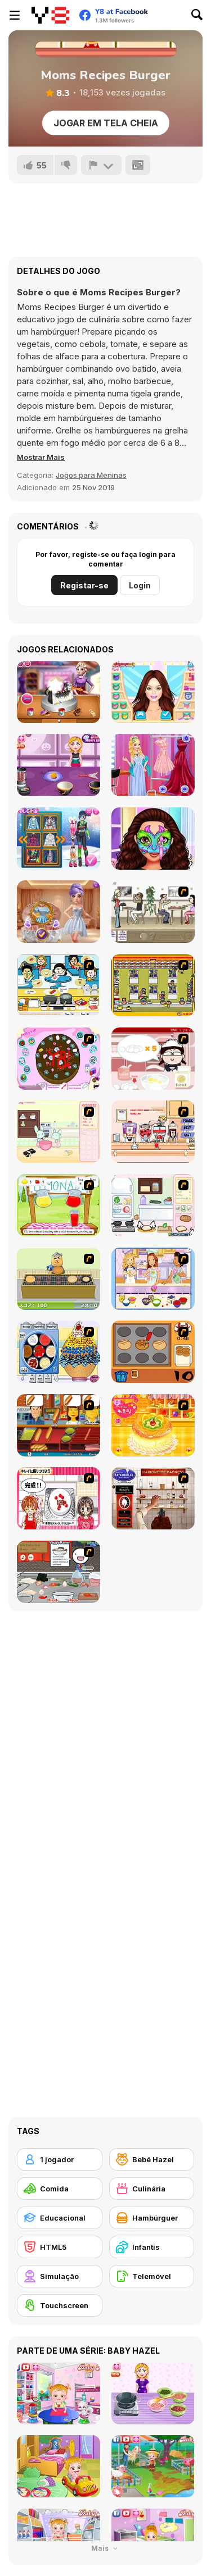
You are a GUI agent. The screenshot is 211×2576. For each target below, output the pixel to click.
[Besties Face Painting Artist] (153, 838)
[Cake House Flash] (153, 1425)
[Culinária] (152, 2188)
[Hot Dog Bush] (58, 1425)
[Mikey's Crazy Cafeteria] (153, 1131)
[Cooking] (153, 1352)
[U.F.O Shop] (153, 985)
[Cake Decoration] (58, 1058)
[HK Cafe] (58, 985)
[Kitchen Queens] (58, 1498)
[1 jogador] (59, 2159)
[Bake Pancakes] (58, 1279)
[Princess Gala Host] (153, 765)
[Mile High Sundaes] (58, 1352)
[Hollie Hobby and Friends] (58, 1205)
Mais (105, 2548)
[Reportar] (101, 165)
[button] (41, 457)
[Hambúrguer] (152, 2218)
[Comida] (59, 2188)
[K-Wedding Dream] (58, 911)
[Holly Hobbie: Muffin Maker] (153, 1279)
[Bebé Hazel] (152, 2159)
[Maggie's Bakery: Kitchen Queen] (153, 1058)
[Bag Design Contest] (58, 692)
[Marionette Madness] (153, 1498)
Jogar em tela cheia (105, 123)
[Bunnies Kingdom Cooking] (58, 1131)
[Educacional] (59, 2218)
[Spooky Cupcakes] (58, 765)
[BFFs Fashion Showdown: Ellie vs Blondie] (153, 692)
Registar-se (84, 585)
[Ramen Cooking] (58, 1572)
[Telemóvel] (152, 2276)
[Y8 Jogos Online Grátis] (50, 15)
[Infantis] (152, 2247)
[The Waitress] (153, 911)
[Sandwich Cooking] (153, 1205)
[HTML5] (59, 2247)
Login (140, 585)
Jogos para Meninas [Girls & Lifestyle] (91, 475)
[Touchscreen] (59, 2305)
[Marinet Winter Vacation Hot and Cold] (58, 838)
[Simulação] (59, 2276)
